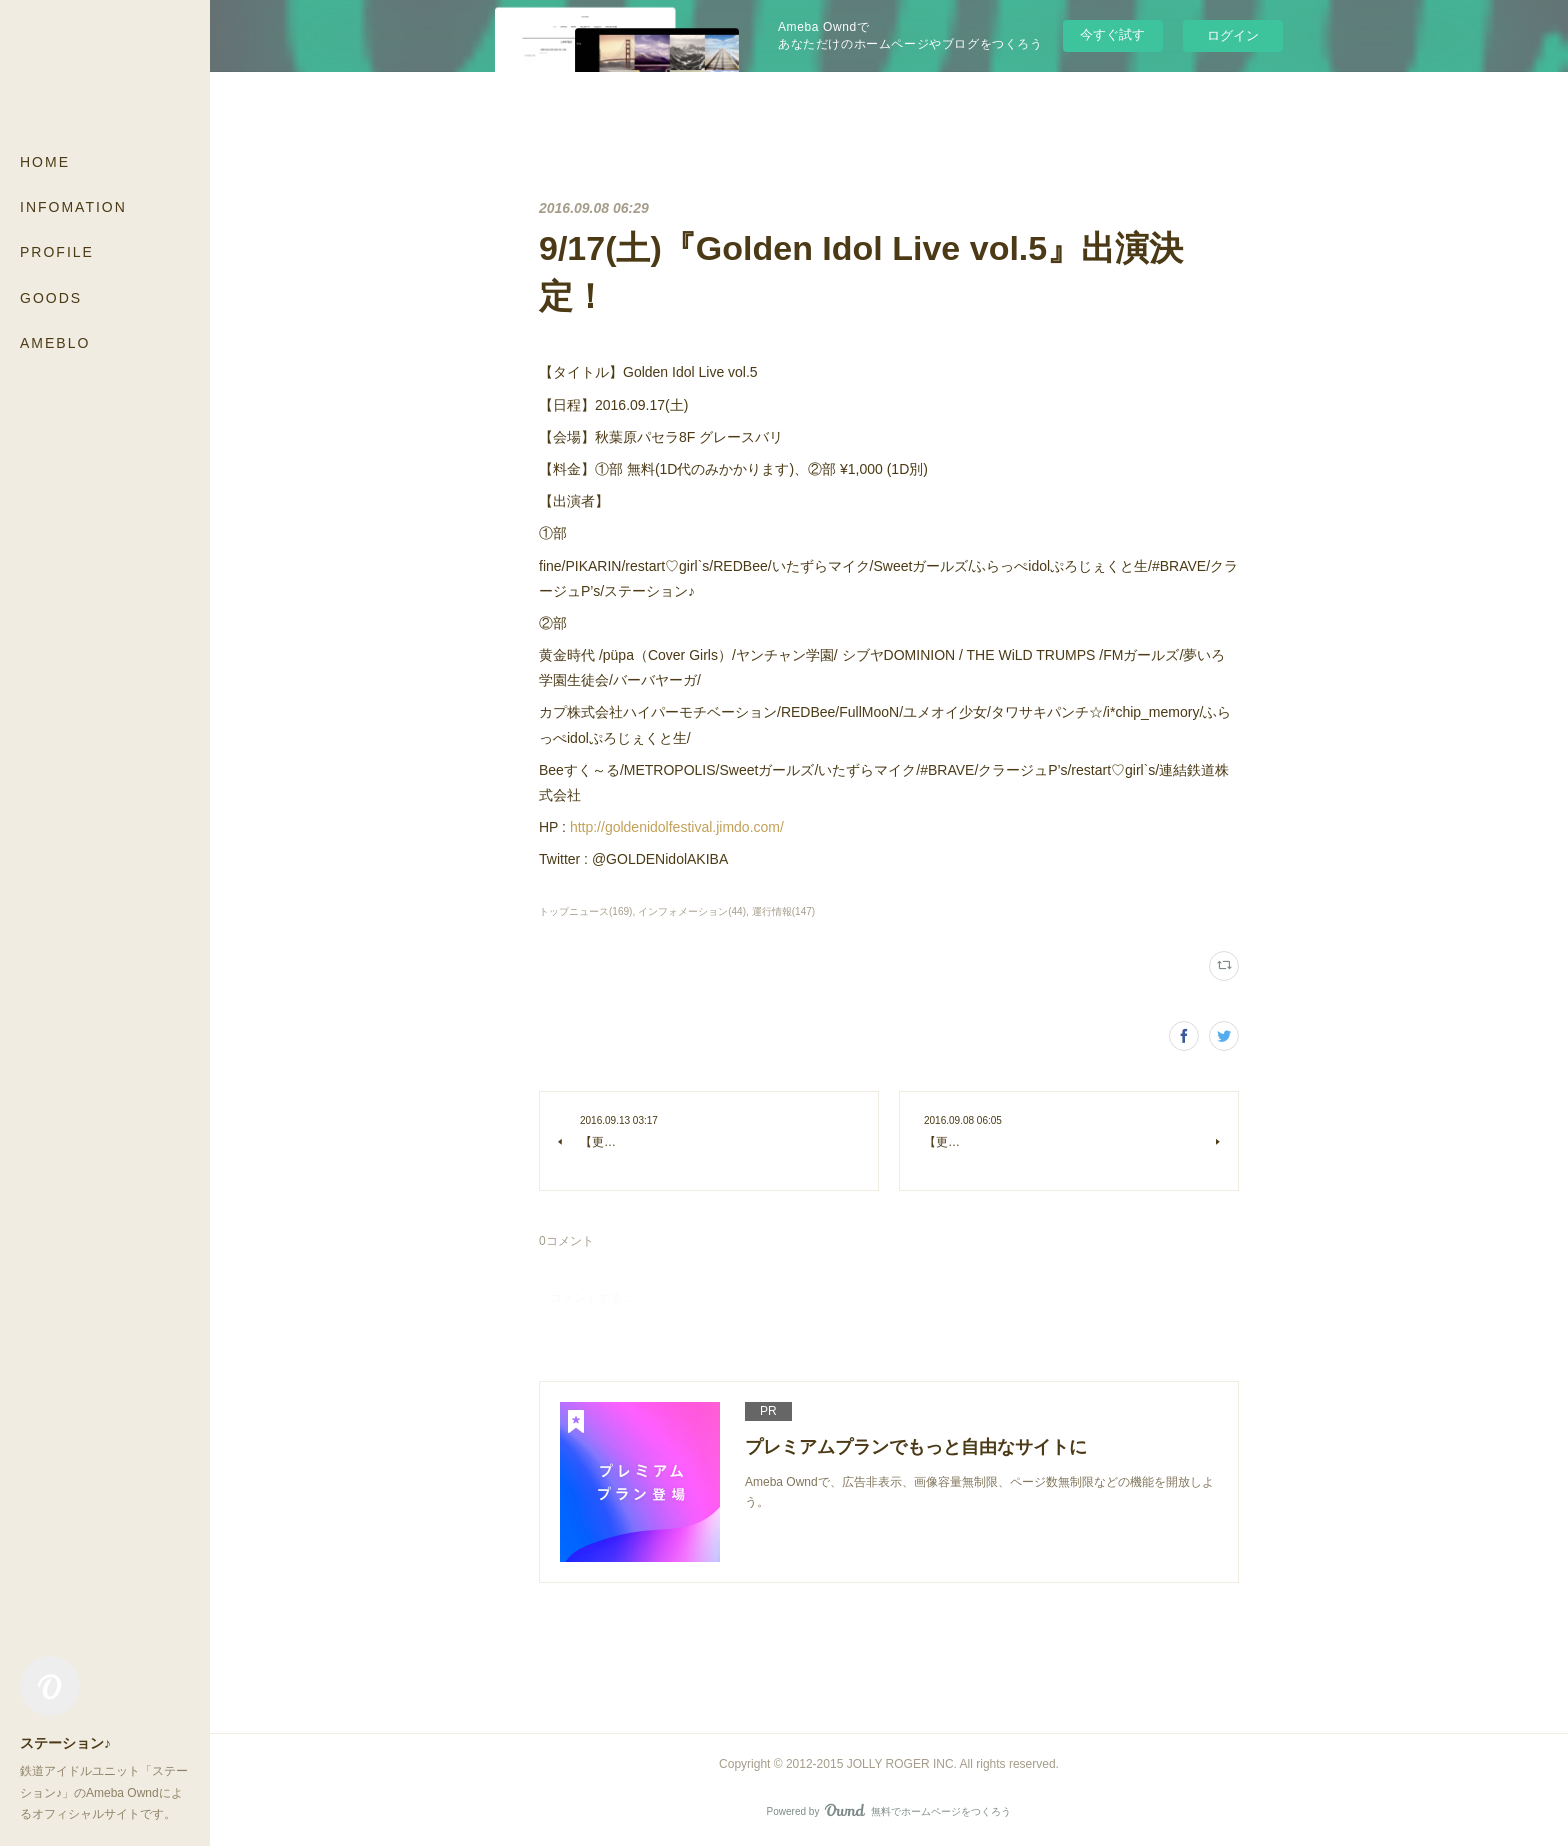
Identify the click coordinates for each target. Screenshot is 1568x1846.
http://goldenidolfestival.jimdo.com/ (677, 827)
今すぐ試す (1112, 34)
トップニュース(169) (585, 911)
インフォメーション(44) (692, 911)
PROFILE (57, 252)
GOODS (51, 298)
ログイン (1233, 35)
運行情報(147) (783, 911)
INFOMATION (73, 207)
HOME (45, 162)
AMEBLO (55, 343)
